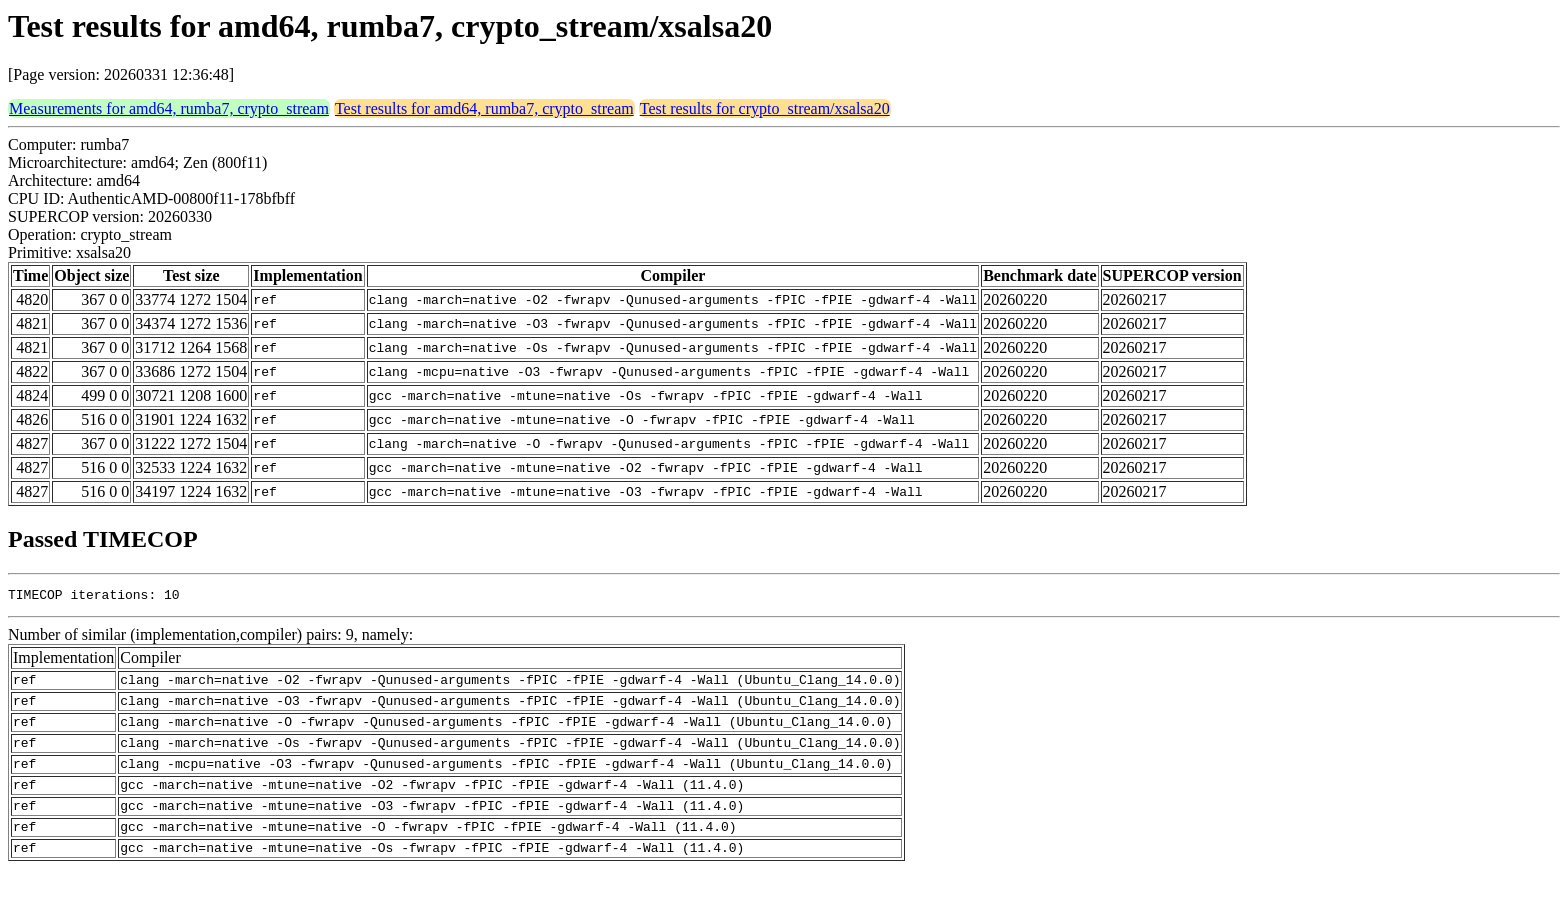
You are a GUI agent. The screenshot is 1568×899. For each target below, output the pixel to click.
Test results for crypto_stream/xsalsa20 (765, 108)
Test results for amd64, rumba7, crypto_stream (484, 108)
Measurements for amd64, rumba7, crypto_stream (169, 108)
